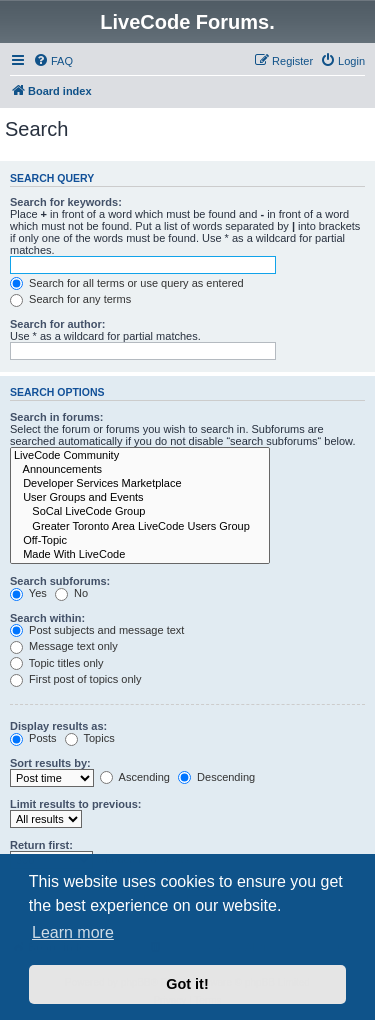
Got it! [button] (187, 984)
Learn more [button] (73, 932)
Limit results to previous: (75, 804)
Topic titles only (56, 663)
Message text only (64, 646)
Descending (216, 777)
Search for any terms (70, 299)
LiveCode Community (140, 456)
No (71, 593)
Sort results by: (50, 763)
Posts (33, 738)
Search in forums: (57, 417)
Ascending (135, 777)
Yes (28, 593)
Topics (90, 738)
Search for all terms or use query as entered (127, 283)
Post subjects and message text (97, 630)
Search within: (47, 618)
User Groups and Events (140, 498)
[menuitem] (53, 61)
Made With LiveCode (140, 555)
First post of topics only (76, 679)
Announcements (140, 470)
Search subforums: (60, 581)
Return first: (41, 845)
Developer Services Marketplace (140, 484)
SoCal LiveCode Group (140, 512)
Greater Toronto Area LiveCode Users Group (140, 527)
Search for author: (57, 324)
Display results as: (58, 726)
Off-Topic (140, 541)
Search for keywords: (66, 202)
